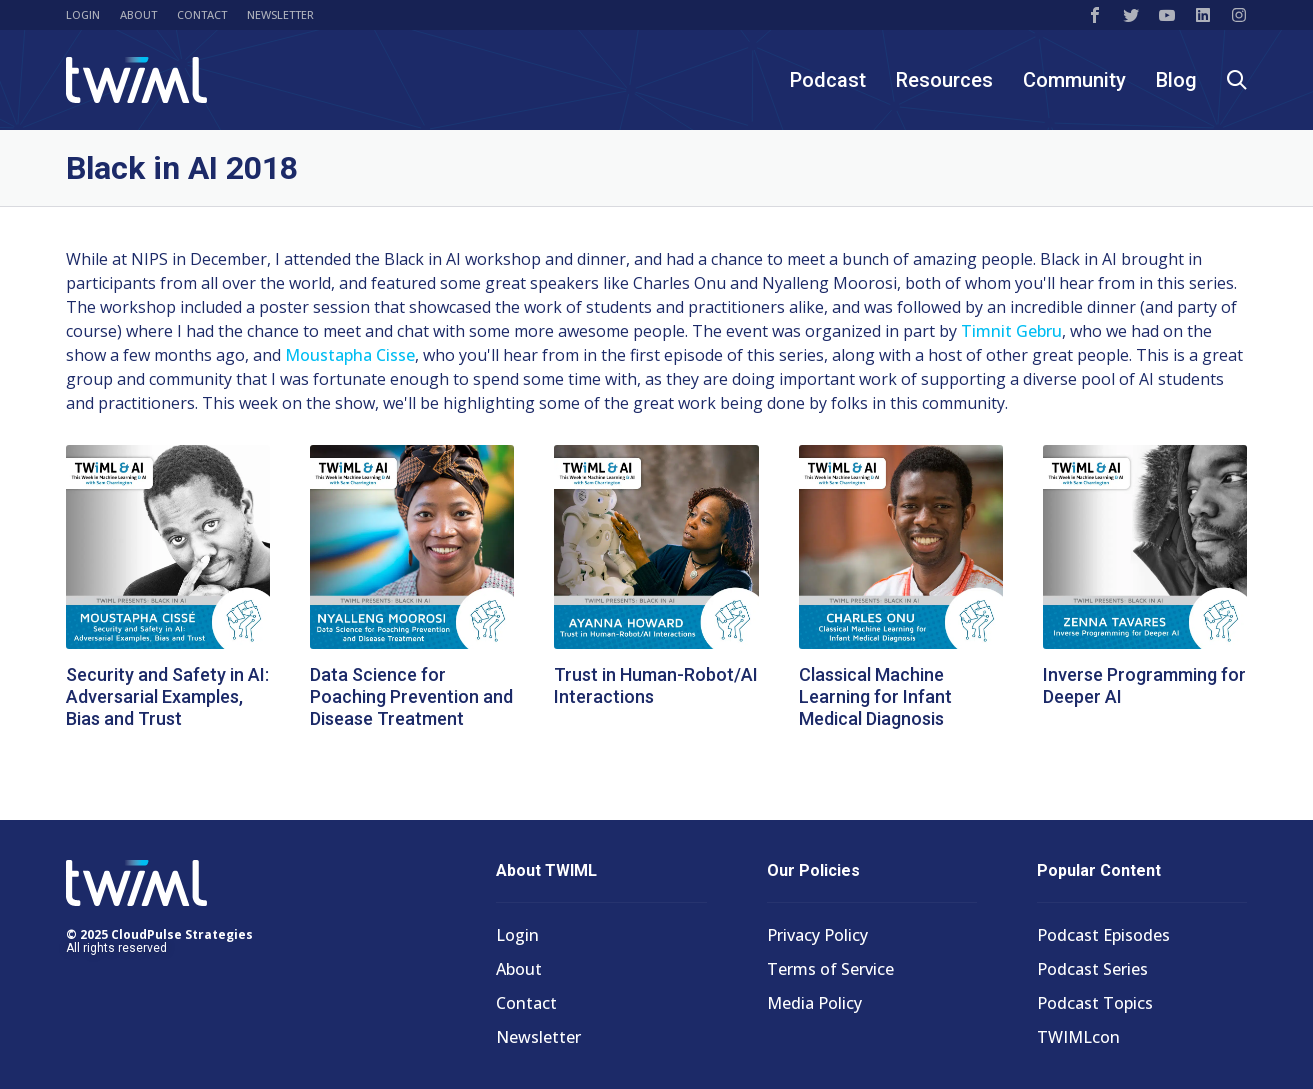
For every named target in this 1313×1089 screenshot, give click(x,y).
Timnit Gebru (1011, 331)
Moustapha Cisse (350, 355)
